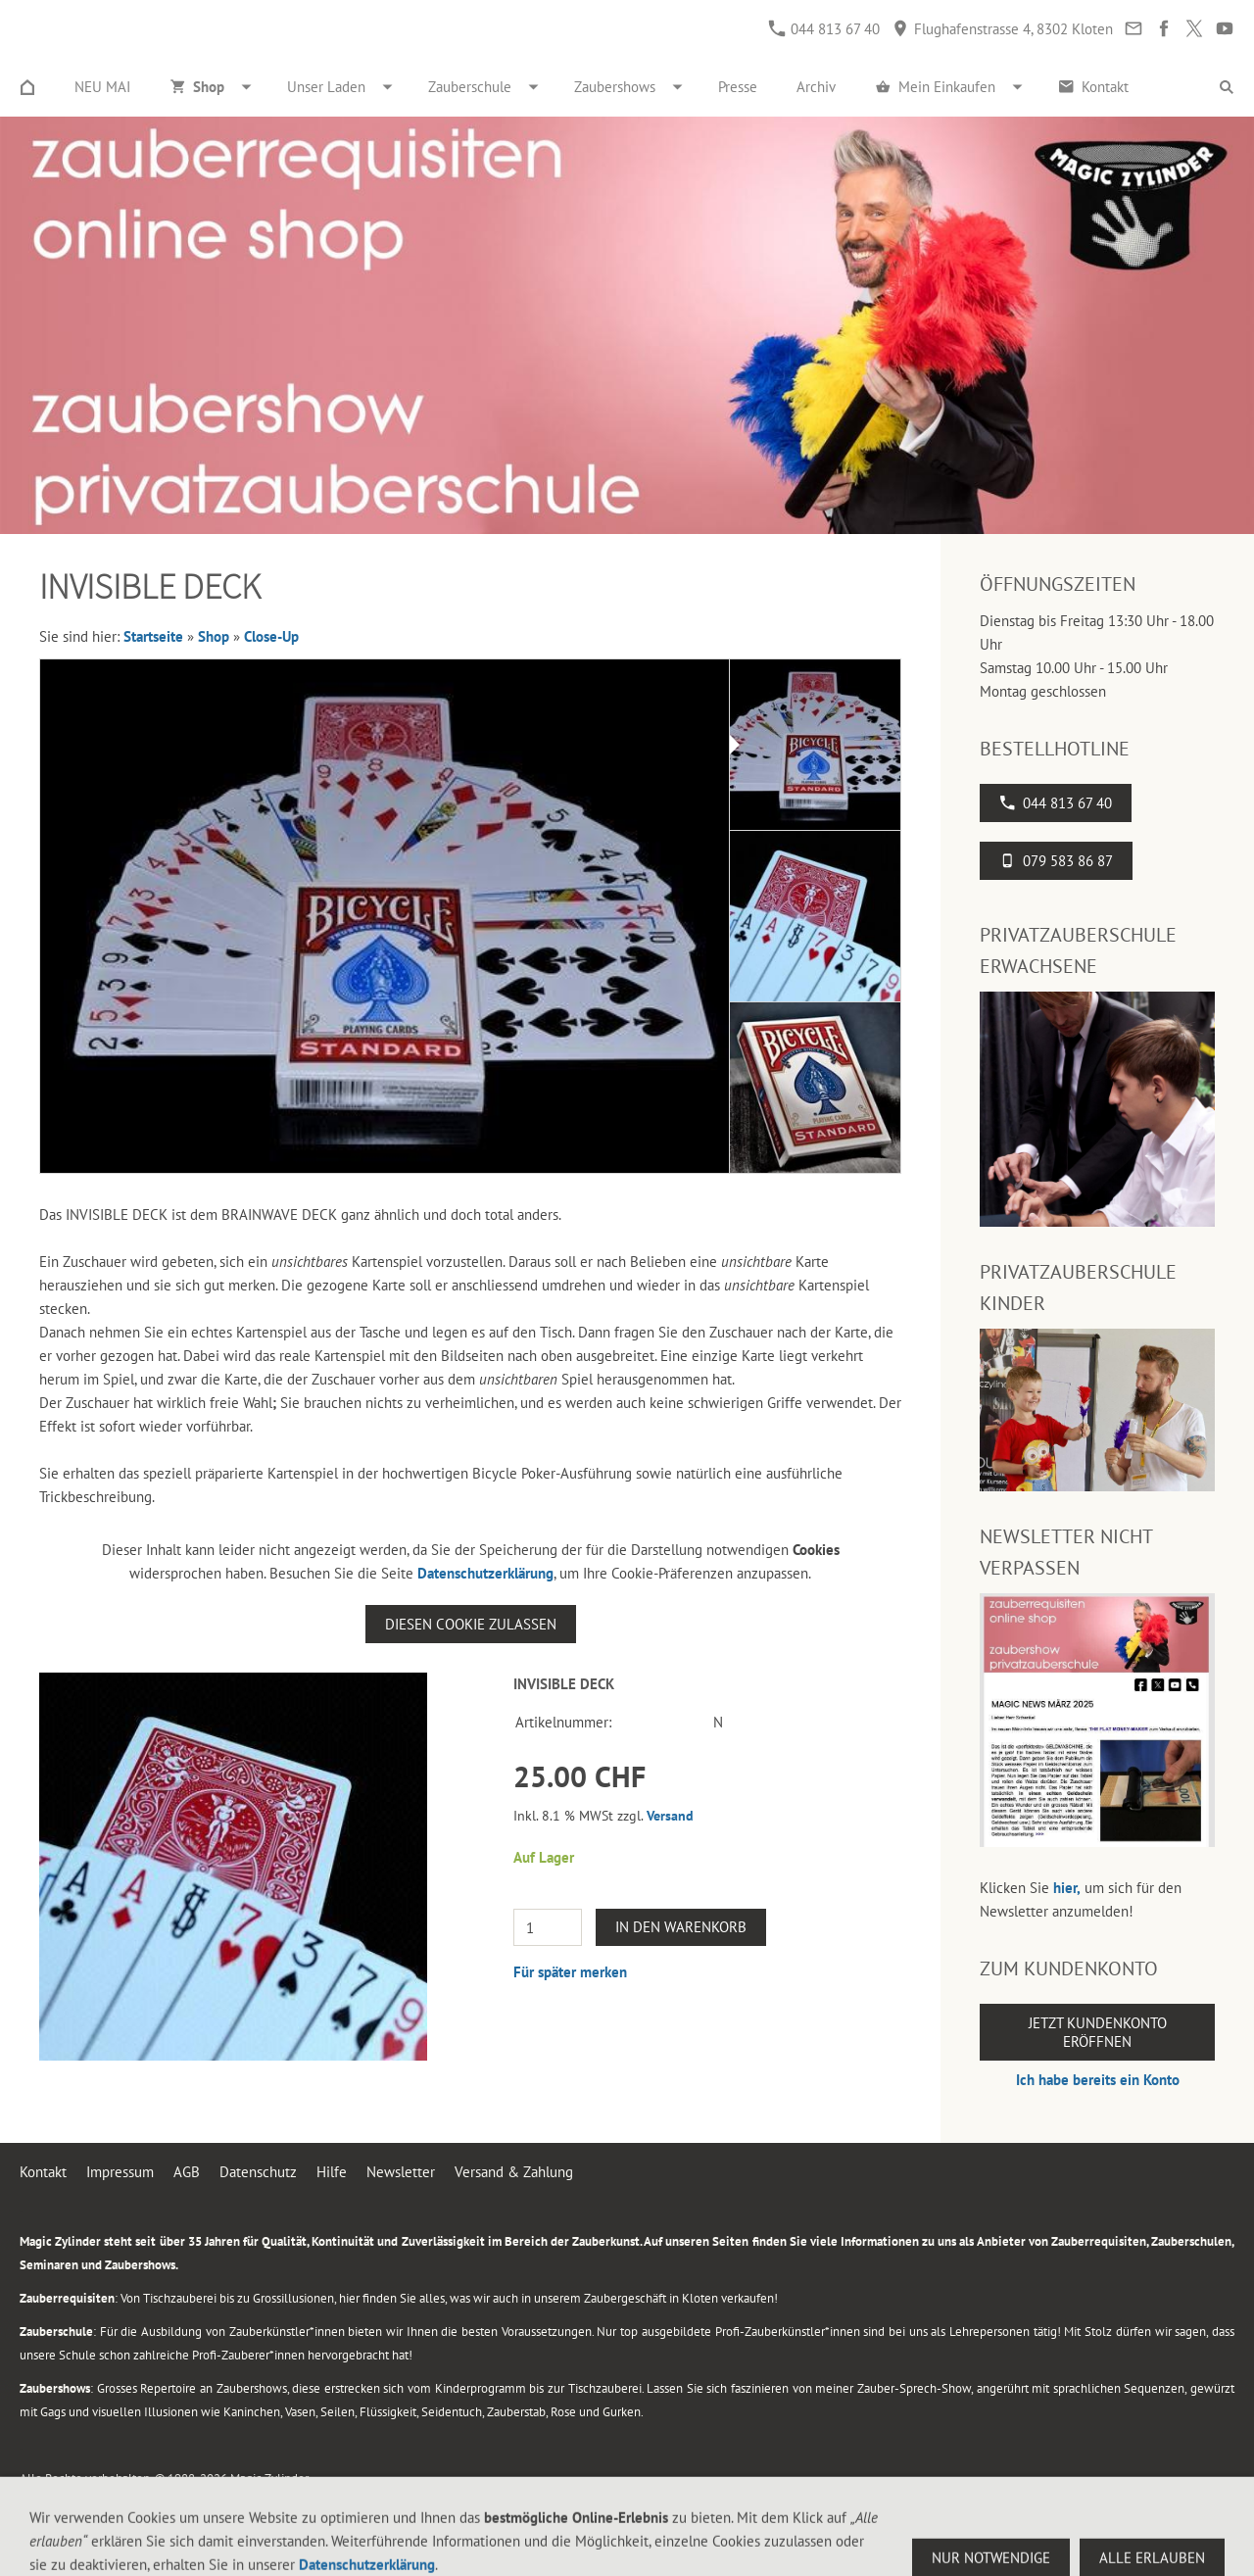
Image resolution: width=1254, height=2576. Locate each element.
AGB (186, 2172)
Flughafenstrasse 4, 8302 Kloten (1003, 29)
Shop (213, 636)
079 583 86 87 (1056, 860)
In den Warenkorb (681, 1927)
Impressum (120, 2172)
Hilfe (331, 2172)
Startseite (153, 636)
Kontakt (43, 2172)
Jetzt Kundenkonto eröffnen (1098, 2032)
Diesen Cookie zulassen (470, 1624)
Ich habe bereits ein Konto (1098, 2079)
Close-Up (271, 636)
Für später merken (570, 1972)
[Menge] (547, 1927)
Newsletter (400, 2172)
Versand (670, 1815)
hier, (1067, 1887)
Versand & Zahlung (514, 2172)
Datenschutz (258, 2172)
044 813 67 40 (824, 29)
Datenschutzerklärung (485, 1573)
